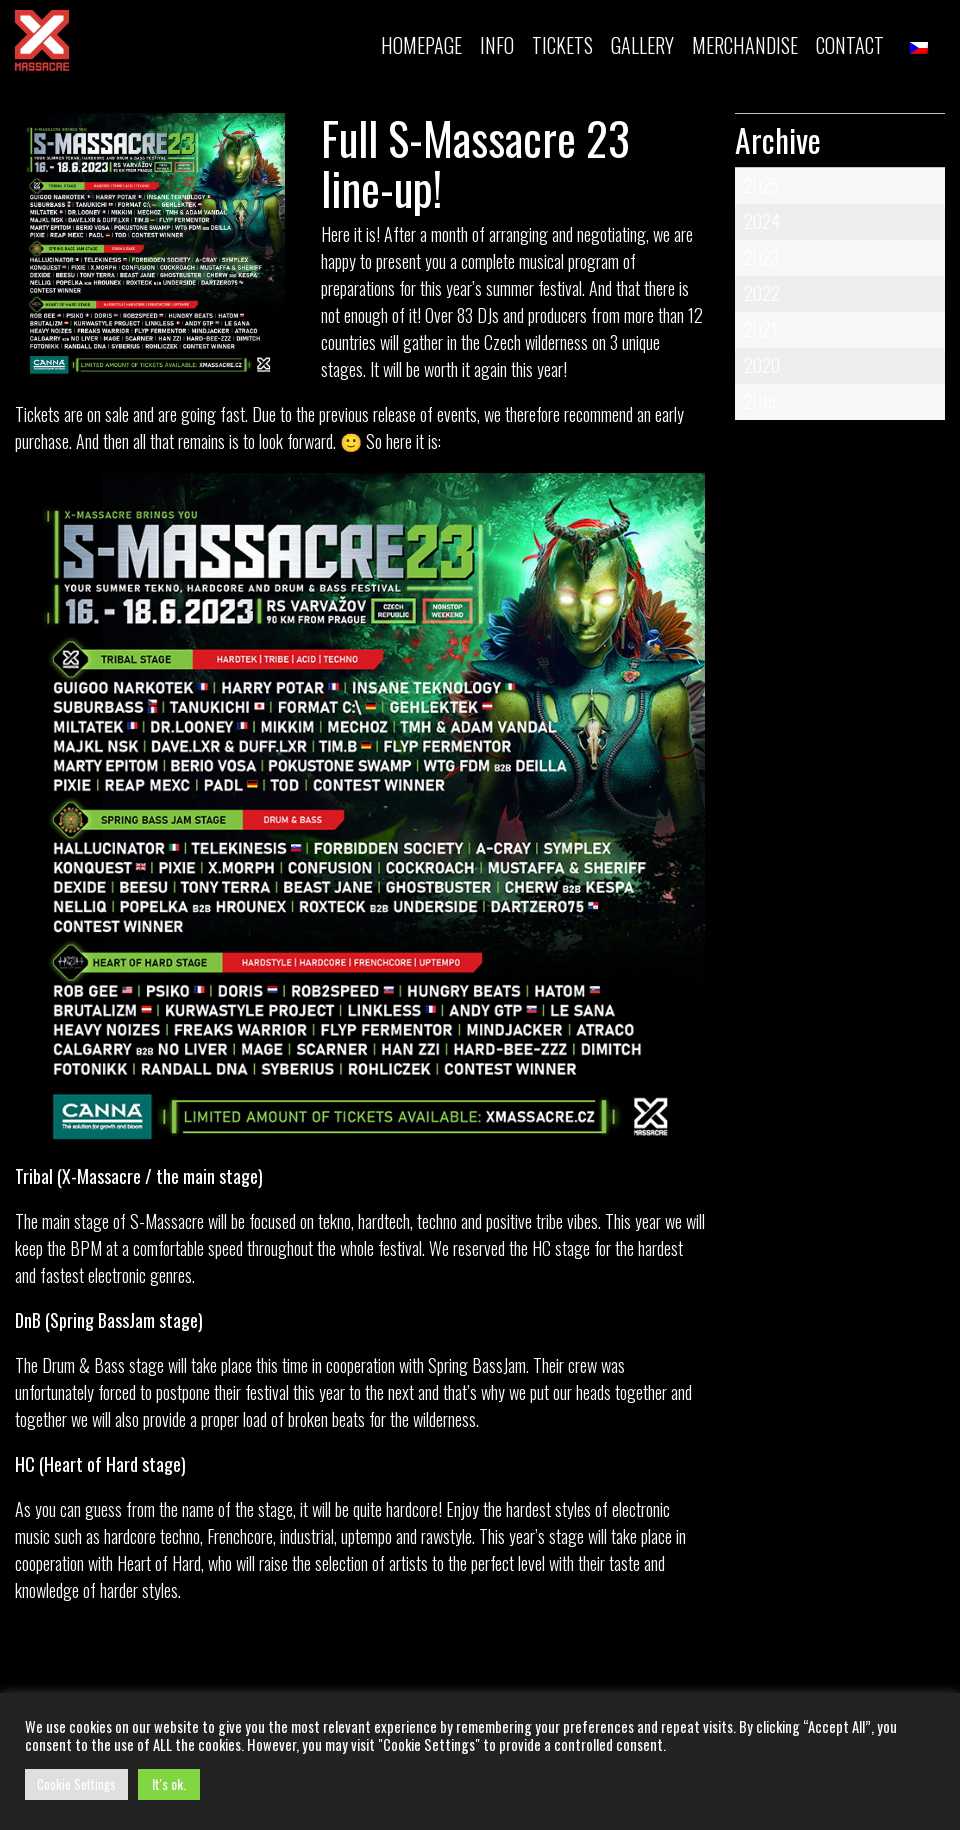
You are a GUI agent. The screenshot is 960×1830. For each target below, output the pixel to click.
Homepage (421, 45)
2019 (760, 401)
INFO (497, 45)
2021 (760, 329)
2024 (762, 221)
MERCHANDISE (745, 45)
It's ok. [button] (169, 1783)
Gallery (642, 45)
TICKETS (562, 45)
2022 (762, 293)
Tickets (39, 414)
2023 (761, 257)
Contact (850, 45)
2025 (761, 185)
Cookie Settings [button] (76, 1784)
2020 (762, 365)
